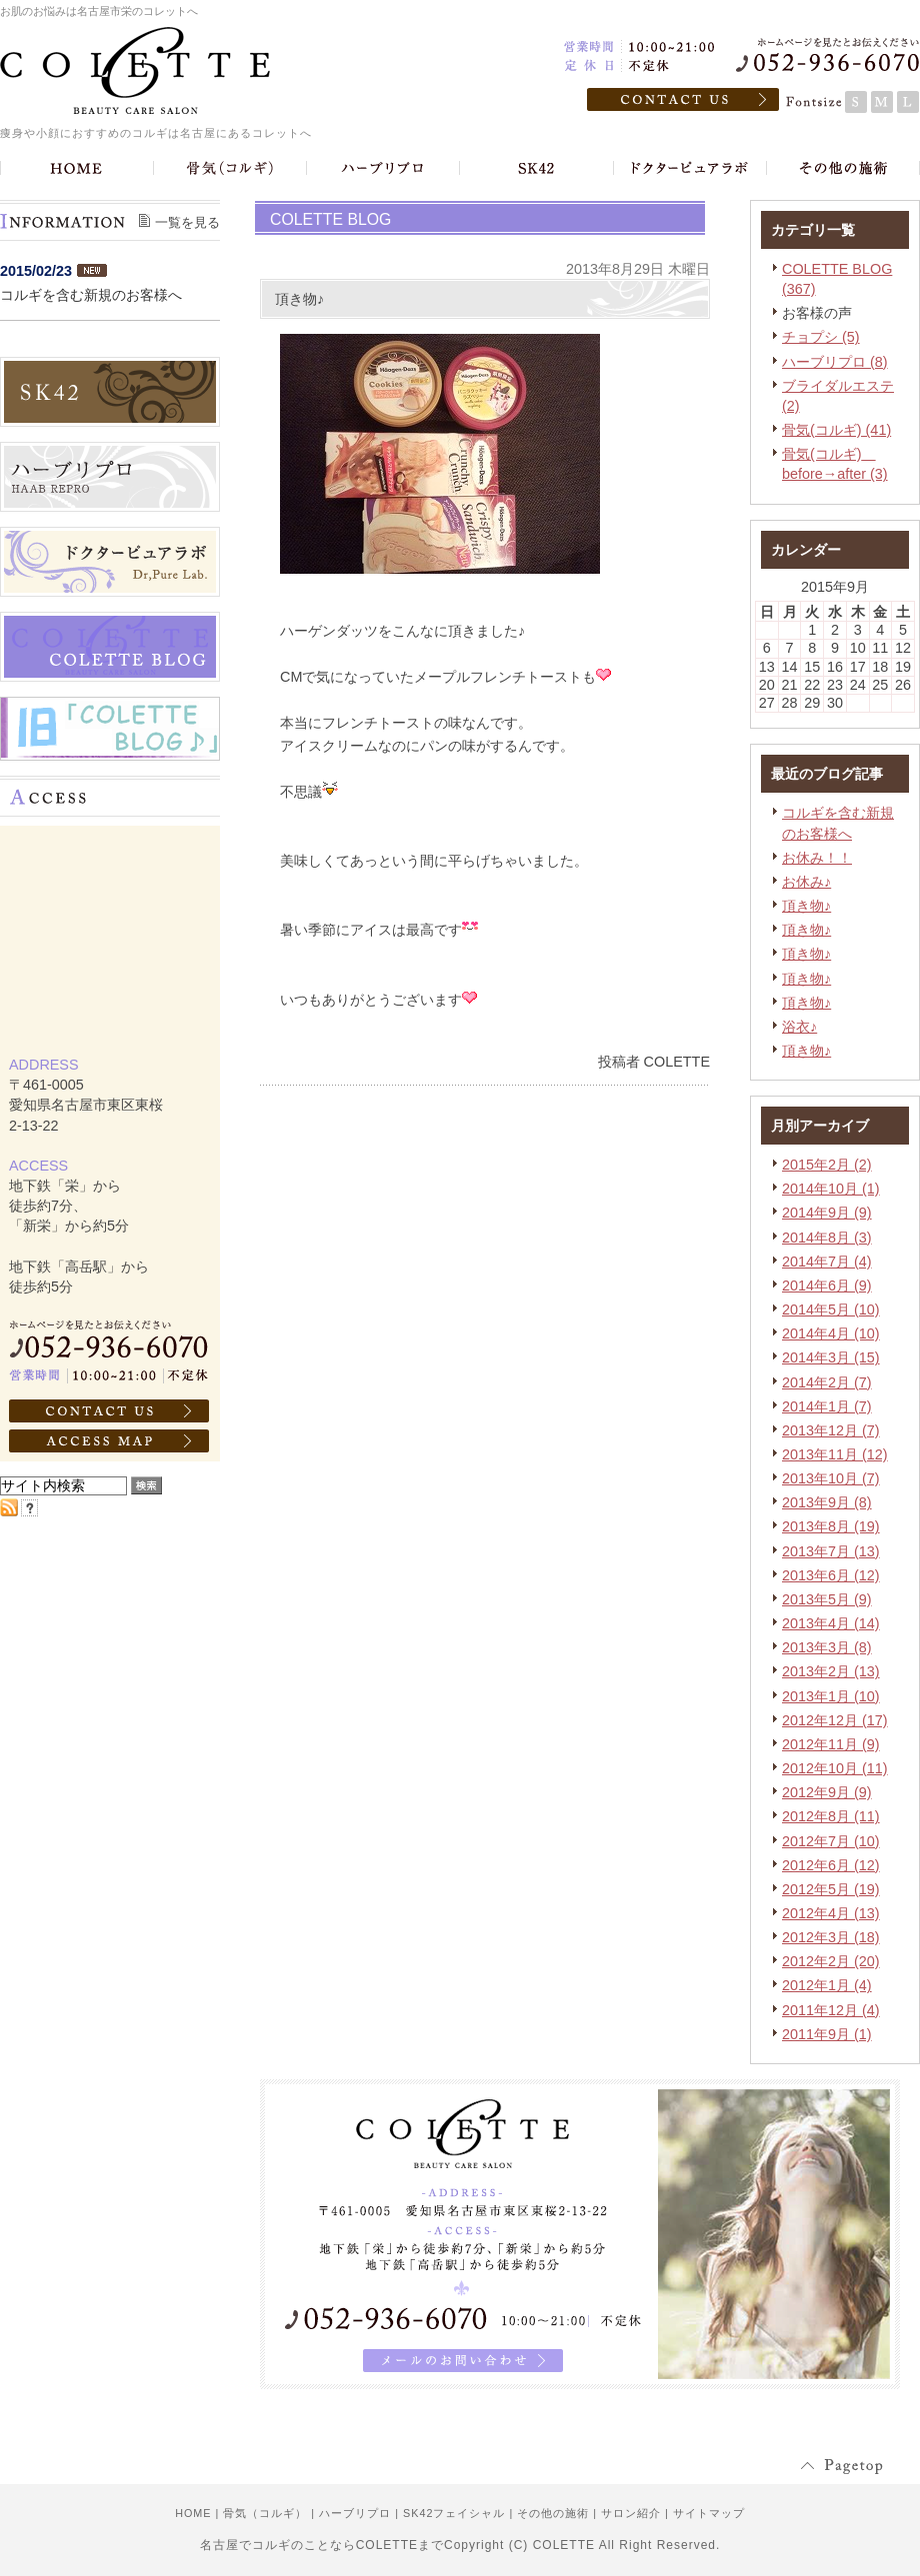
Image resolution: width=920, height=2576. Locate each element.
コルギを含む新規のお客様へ (91, 295)
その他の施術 (553, 2513)
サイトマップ (709, 2513)
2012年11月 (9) (831, 1744)
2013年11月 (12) (835, 1454)
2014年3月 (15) (831, 1357)
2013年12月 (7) (831, 1430)
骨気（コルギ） (265, 2513)
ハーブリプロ (355, 2513)
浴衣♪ (799, 1027)
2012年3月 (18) (831, 1937)
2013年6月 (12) (831, 1575)
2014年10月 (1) (831, 1189)
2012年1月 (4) (827, 1985)
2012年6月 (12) (831, 1865)
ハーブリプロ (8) (835, 362)
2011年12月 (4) (831, 2010)
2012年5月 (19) (831, 1889)
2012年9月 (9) (827, 1792)
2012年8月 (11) (831, 1816)
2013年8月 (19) (831, 1526)
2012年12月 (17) (835, 1720)
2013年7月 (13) (831, 1551)
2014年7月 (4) (827, 1262)
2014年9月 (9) (827, 1213)
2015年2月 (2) (827, 1165)
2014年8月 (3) (827, 1238)
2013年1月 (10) (831, 1696)
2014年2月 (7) (827, 1382)
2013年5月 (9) (827, 1599)
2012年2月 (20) (831, 1961)
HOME (193, 2513)
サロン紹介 (631, 2513)
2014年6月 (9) (827, 1285)
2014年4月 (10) (831, 1333)
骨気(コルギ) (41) (836, 430)
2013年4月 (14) (831, 1623)
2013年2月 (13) (831, 1671)
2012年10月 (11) (835, 1768)
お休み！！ (817, 858)
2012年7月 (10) (831, 1841)
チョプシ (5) (821, 337)
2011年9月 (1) (827, 2034)
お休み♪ (806, 882)
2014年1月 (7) (827, 1406)
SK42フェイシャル (454, 2513)
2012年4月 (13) (831, 1913)
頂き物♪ (806, 906)
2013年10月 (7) (831, 1478)
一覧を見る (187, 222)
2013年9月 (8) (827, 1502)
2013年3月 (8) (827, 1647)
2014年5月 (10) (831, 1309)
